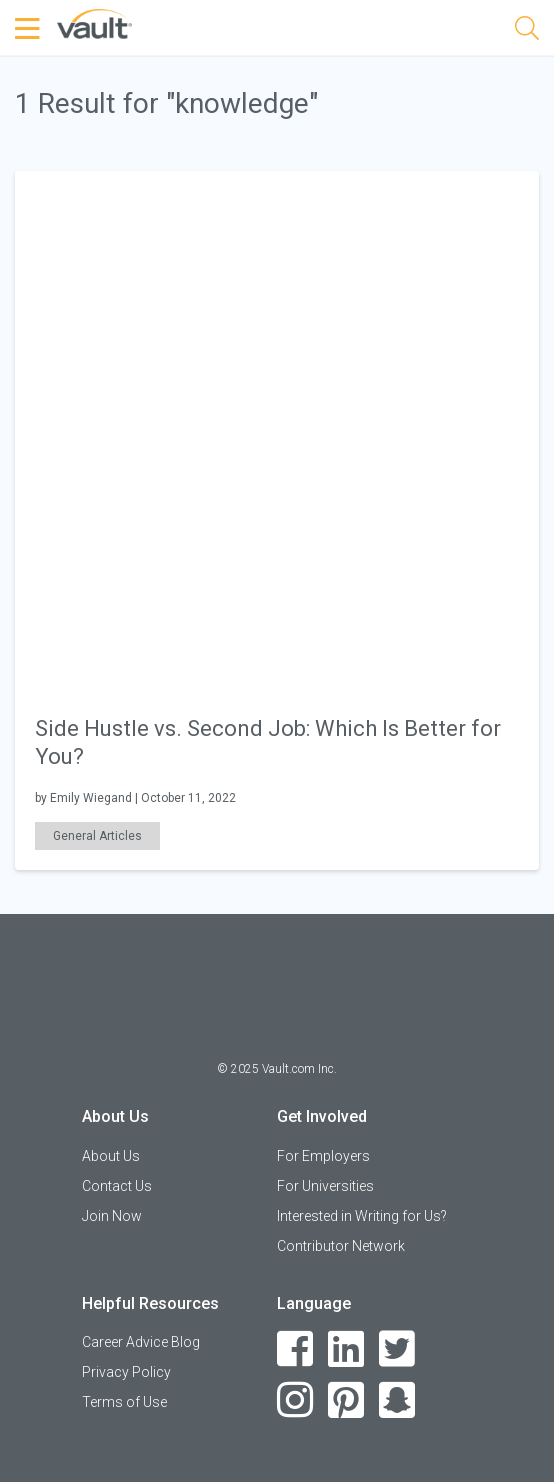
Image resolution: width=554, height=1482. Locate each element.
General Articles (97, 836)
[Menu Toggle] (30, 29)
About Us (111, 1156)
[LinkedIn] (346, 1349)
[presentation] (277, 431)
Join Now (112, 1216)
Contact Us (117, 1186)
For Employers (323, 1156)
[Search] (527, 31)
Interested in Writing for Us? (362, 1216)
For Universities (325, 1186)
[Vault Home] (94, 22)
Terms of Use (124, 1402)
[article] (277, 520)
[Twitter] (397, 1349)
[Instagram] (295, 1400)
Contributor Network (341, 1246)
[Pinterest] (346, 1400)
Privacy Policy (126, 1372)
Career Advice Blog (141, 1342)
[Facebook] (295, 1349)
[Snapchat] (397, 1400)
